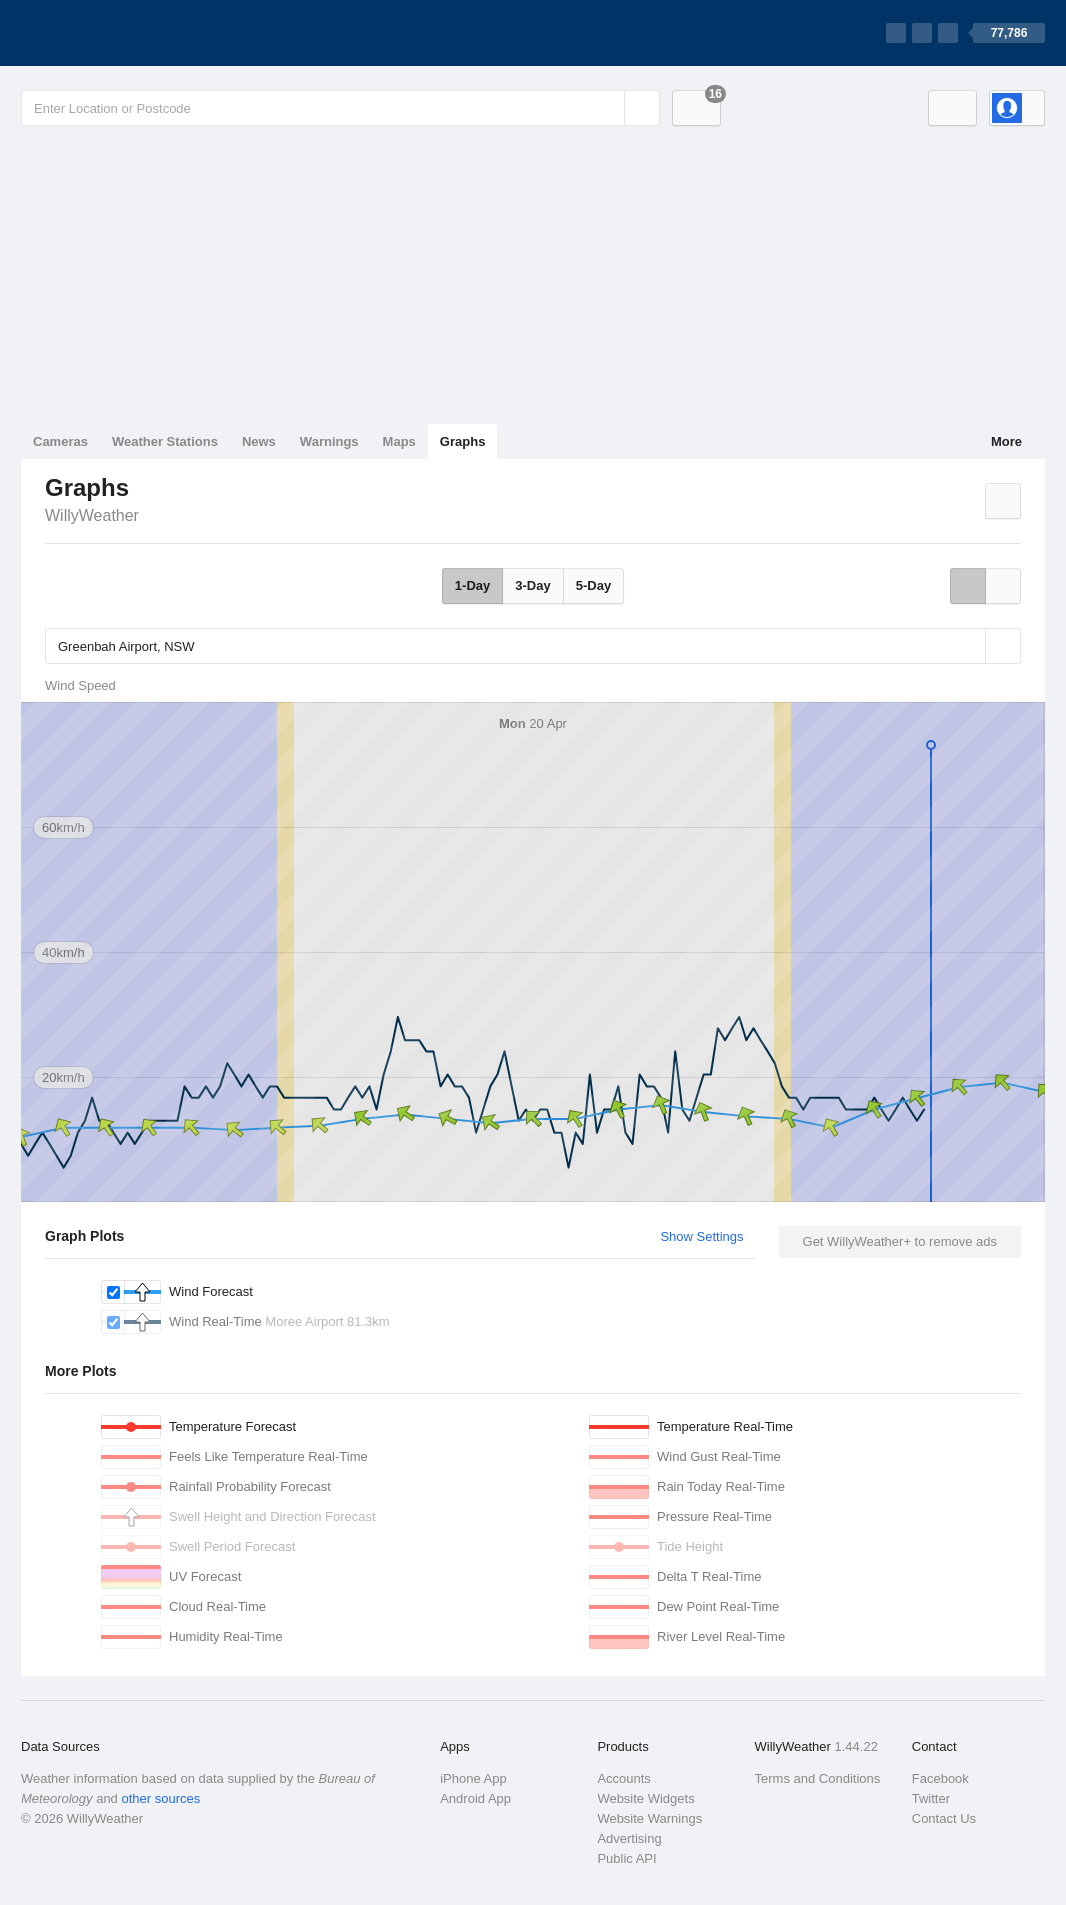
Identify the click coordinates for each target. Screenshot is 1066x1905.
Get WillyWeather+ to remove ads (900, 1241)
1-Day (472, 585)
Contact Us (944, 1818)
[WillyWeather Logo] (115, 33)
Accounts (623, 1778)
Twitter (931, 1798)
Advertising (629, 1838)
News (259, 441)
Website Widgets (645, 1798)
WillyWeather (92, 515)
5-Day (593, 585)
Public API (626, 1858)
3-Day (532, 585)
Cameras (60, 441)
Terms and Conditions (818, 1778)
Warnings (329, 441)
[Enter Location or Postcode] (340, 108)
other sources (160, 1798)
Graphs (463, 441)
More (1006, 441)
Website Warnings (649, 1818)
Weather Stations (165, 441)
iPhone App (473, 1778)
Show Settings (701, 1236)
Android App (475, 1798)
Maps (399, 441)
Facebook (940, 1778)
